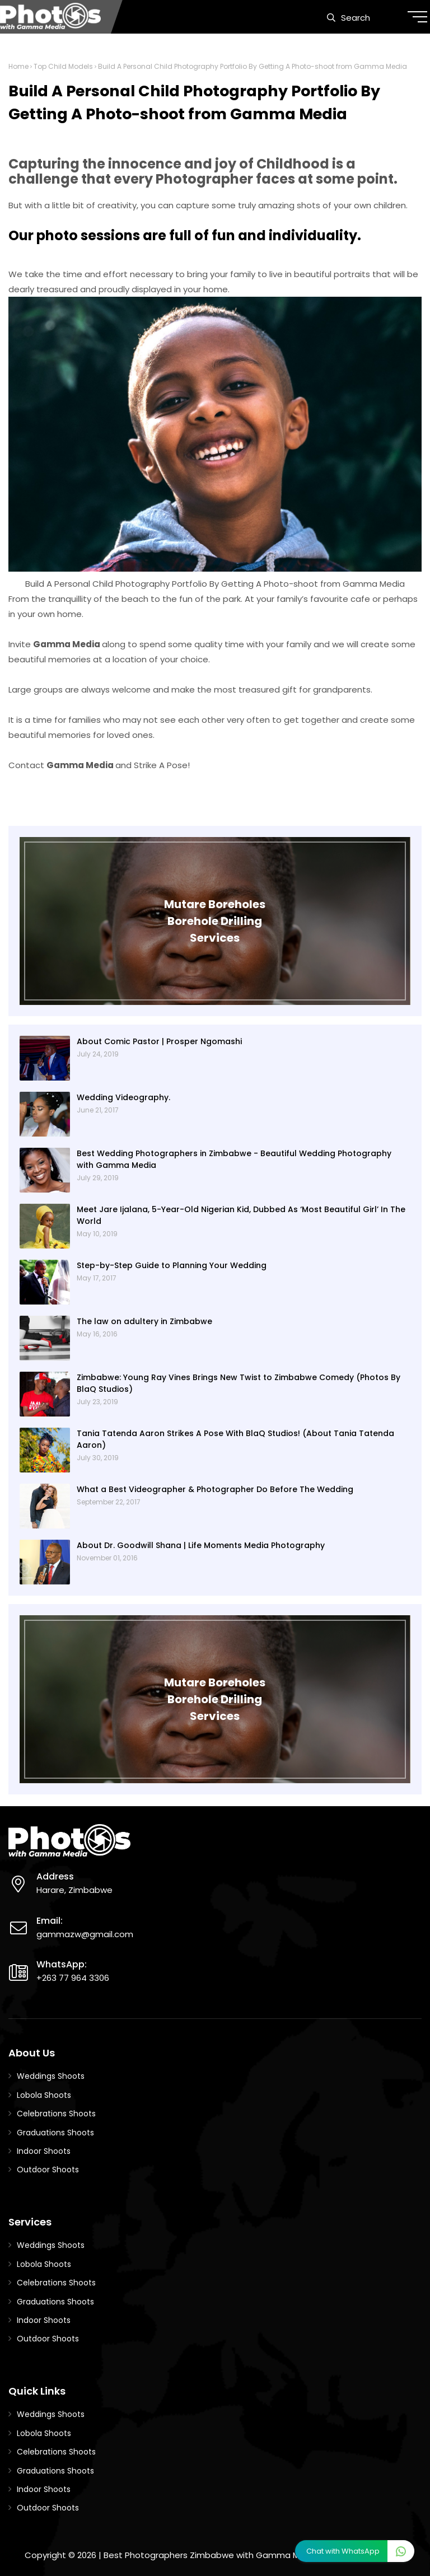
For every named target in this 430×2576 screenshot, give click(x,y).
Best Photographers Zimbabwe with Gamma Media (211, 2555)
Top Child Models (63, 66)
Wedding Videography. (123, 1097)
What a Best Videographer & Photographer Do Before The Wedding (215, 1489)
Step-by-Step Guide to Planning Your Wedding (172, 1265)
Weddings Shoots (51, 2076)
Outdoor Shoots (48, 2169)
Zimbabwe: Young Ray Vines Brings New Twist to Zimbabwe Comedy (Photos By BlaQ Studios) (238, 1383)
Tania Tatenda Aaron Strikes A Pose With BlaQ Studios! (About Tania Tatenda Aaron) (235, 1439)
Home (18, 66)
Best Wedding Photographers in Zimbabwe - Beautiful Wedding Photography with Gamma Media (234, 1159)
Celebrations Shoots (56, 2113)
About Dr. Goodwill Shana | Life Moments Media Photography (201, 1545)
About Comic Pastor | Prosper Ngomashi (159, 1041)
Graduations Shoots (55, 2132)
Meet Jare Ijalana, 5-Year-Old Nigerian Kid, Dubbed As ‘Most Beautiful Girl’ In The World (241, 1215)
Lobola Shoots (44, 2095)
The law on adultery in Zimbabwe (144, 1321)
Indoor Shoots (44, 2151)
